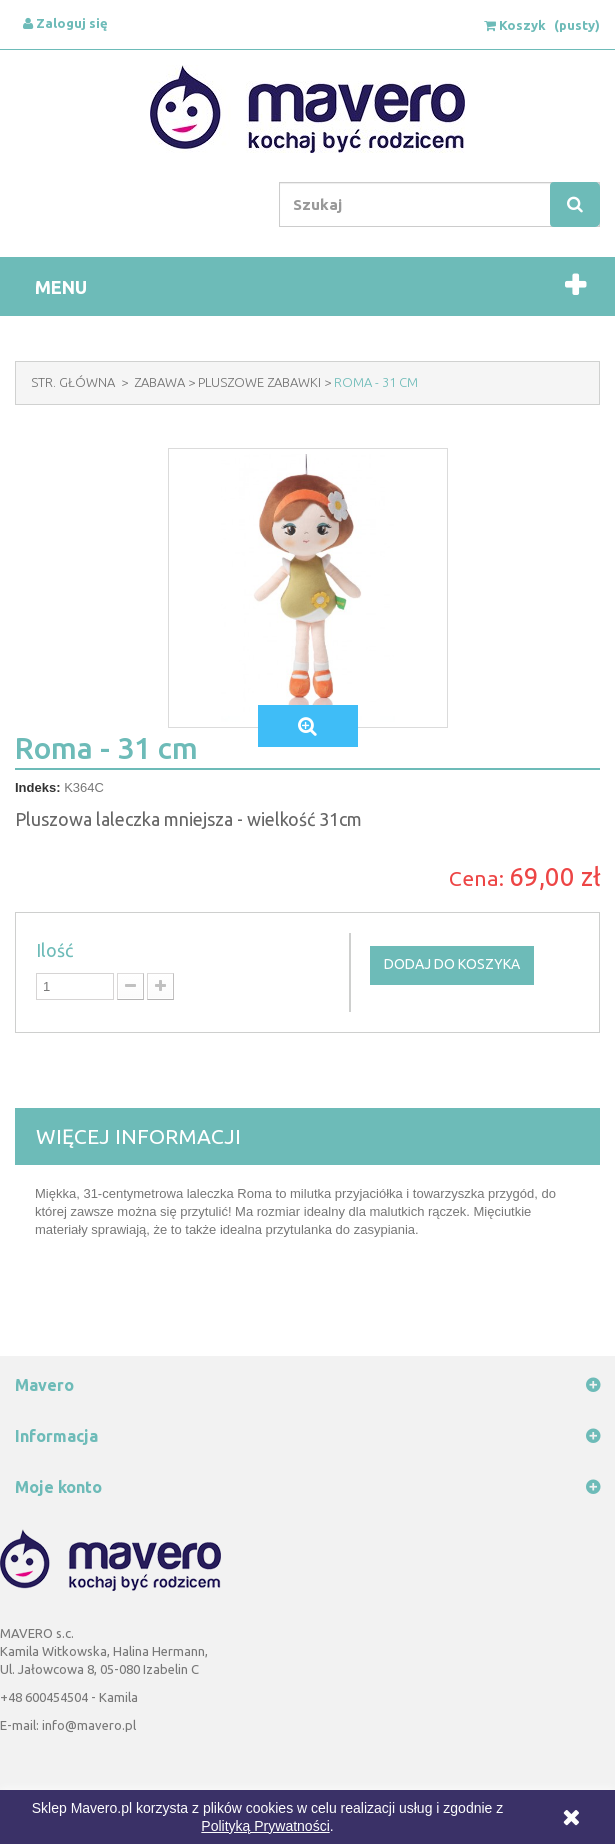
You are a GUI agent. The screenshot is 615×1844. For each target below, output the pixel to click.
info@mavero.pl (89, 1725)
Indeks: (38, 787)
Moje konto (58, 1487)
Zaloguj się (65, 23)
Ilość (54, 950)
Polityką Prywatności (265, 1826)
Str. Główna (73, 382)
